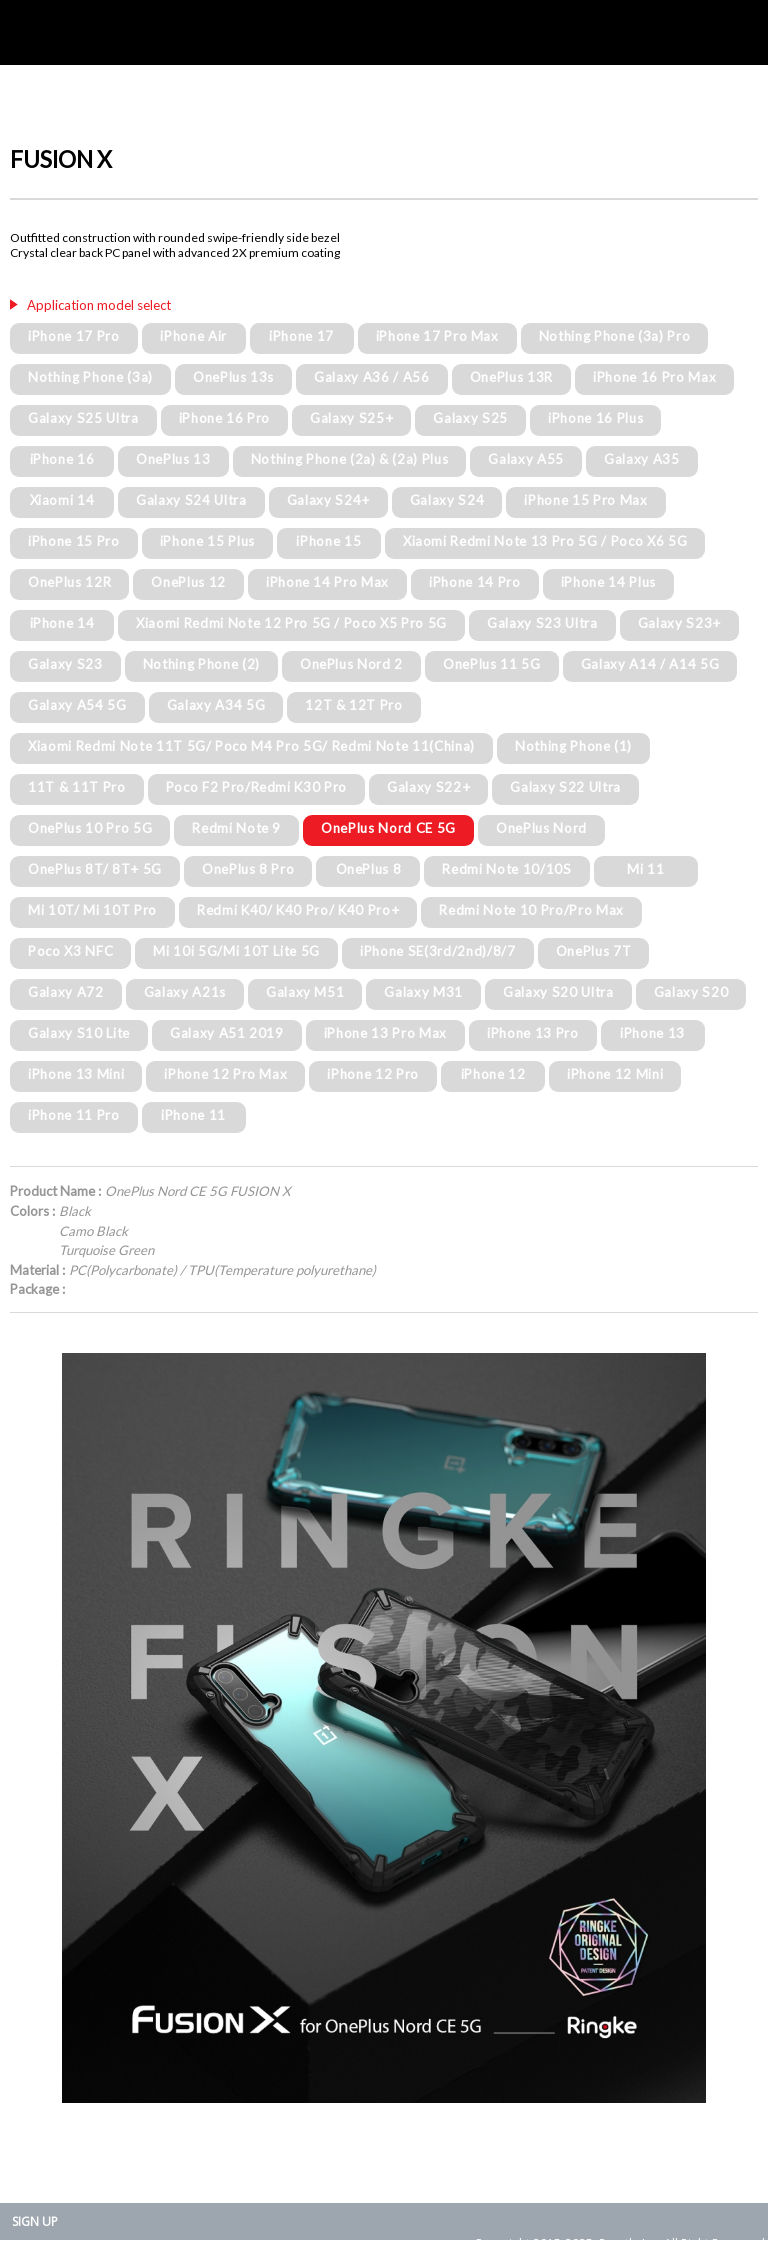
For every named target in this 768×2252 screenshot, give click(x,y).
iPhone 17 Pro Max (437, 336)
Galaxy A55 (526, 459)
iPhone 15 (328, 541)
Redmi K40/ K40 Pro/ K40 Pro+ (298, 910)
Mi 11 (645, 869)
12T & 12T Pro (354, 705)
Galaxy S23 (65, 664)
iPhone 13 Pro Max (385, 1033)
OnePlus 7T (594, 951)
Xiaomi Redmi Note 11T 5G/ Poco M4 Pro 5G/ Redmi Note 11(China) (251, 746)
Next (732, 1728)
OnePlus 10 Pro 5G (90, 828)
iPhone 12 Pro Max (225, 1074)
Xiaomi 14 (62, 500)
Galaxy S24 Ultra (191, 500)
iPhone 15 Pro (74, 541)
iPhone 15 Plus (207, 541)
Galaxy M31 (423, 992)
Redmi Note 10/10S (506, 869)
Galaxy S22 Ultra (565, 787)
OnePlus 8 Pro (248, 869)
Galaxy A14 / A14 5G (650, 664)
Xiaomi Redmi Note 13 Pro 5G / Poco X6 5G (545, 541)
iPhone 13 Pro (533, 1033)
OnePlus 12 (188, 582)
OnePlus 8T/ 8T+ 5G (95, 869)
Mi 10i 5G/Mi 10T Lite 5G (236, 951)
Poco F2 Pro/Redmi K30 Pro (257, 787)
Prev (36, 1728)
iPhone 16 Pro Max (654, 377)
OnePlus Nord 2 (351, 664)
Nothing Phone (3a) (90, 377)
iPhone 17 (301, 336)
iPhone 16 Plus (595, 418)
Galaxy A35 (642, 459)
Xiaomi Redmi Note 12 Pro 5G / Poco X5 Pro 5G (291, 623)
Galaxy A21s (185, 992)
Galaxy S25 (470, 418)
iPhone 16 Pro (225, 418)
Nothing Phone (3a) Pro (615, 336)
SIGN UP (35, 2221)
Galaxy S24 (447, 500)
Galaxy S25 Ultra (83, 418)
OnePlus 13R (511, 377)
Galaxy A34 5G (216, 705)
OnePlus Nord (541, 828)
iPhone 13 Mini (76, 1074)
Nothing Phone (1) (573, 746)
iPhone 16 (62, 459)
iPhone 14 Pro (475, 582)
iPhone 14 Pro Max (327, 582)
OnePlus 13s (233, 377)
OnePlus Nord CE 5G (388, 828)
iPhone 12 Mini (615, 1074)
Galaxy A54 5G (77, 705)
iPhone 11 (193, 1115)
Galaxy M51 (305, 992)
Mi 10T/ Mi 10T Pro (92, 910)
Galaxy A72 (66, 992)
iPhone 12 (493, 1074)
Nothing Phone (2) (201, 664)
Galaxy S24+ (328, 500)
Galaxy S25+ (351, 418)
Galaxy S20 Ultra (558, 992)
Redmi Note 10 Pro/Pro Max (531, 910)
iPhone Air (193, 336)
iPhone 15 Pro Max (585, 500)
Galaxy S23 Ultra (542, 623)
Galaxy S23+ (679, 623)
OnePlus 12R (69, 582)
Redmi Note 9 (236, 828)
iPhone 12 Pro (373, 1074)
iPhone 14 (62, 623)
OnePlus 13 (173, 459)
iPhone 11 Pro (74, 1115)
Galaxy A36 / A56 (372, 377)
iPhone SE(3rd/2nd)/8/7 (438, 951)
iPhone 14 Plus (608, 582)
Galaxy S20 (691, 992)
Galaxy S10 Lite (79, 1033)
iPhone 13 (652, 1033)
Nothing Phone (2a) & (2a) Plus (350, 459)
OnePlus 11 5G (492, 664)
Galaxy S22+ (428, 787)
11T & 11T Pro (77, 787)
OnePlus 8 (369, 869)
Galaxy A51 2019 (227, 1033)
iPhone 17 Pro (74, 336)
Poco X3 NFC (70, 951)
